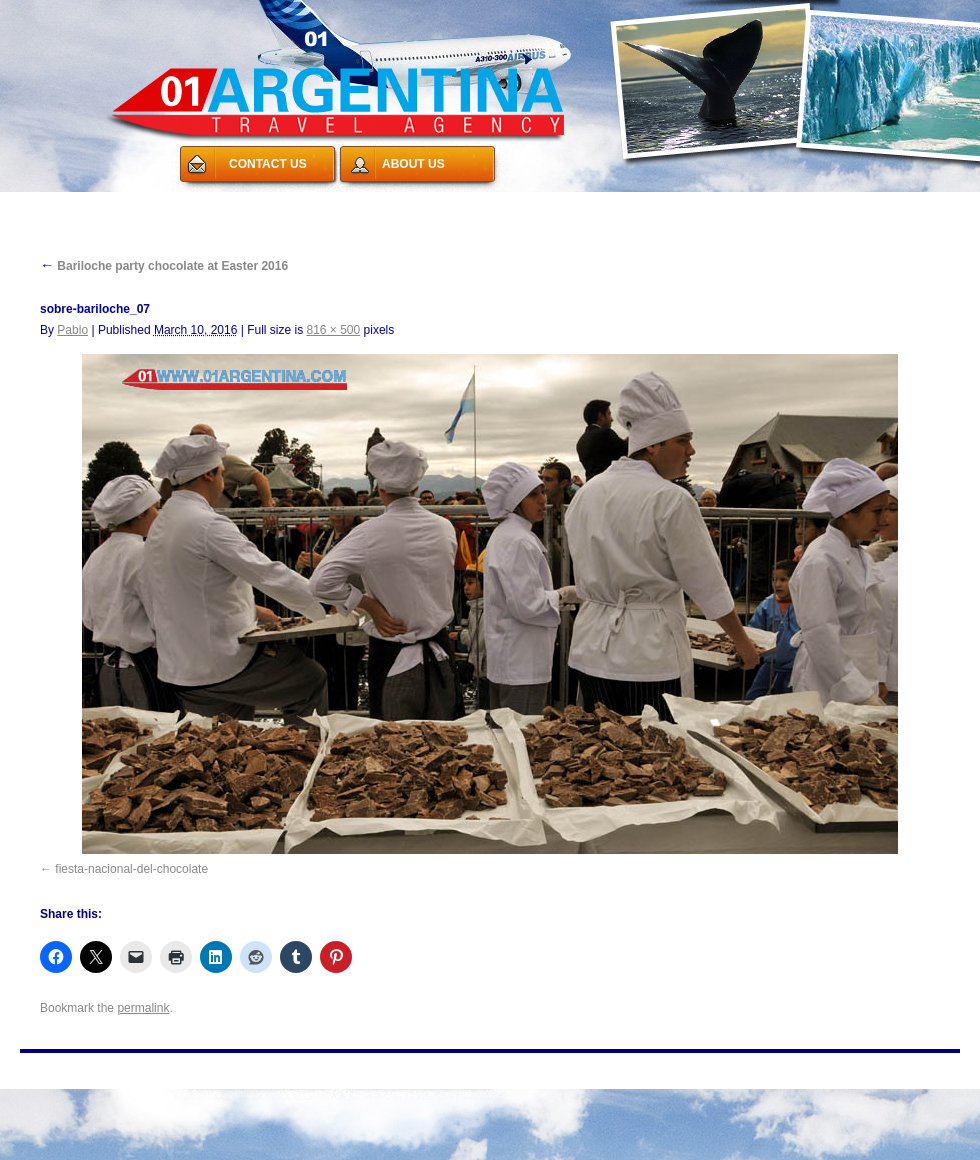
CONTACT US (268, 164)
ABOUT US (413, 164)
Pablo (72, 330)
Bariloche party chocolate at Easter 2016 (164, 266)
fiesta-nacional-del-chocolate (131, 869)
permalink (143, 1008)
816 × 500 (333, 330)
